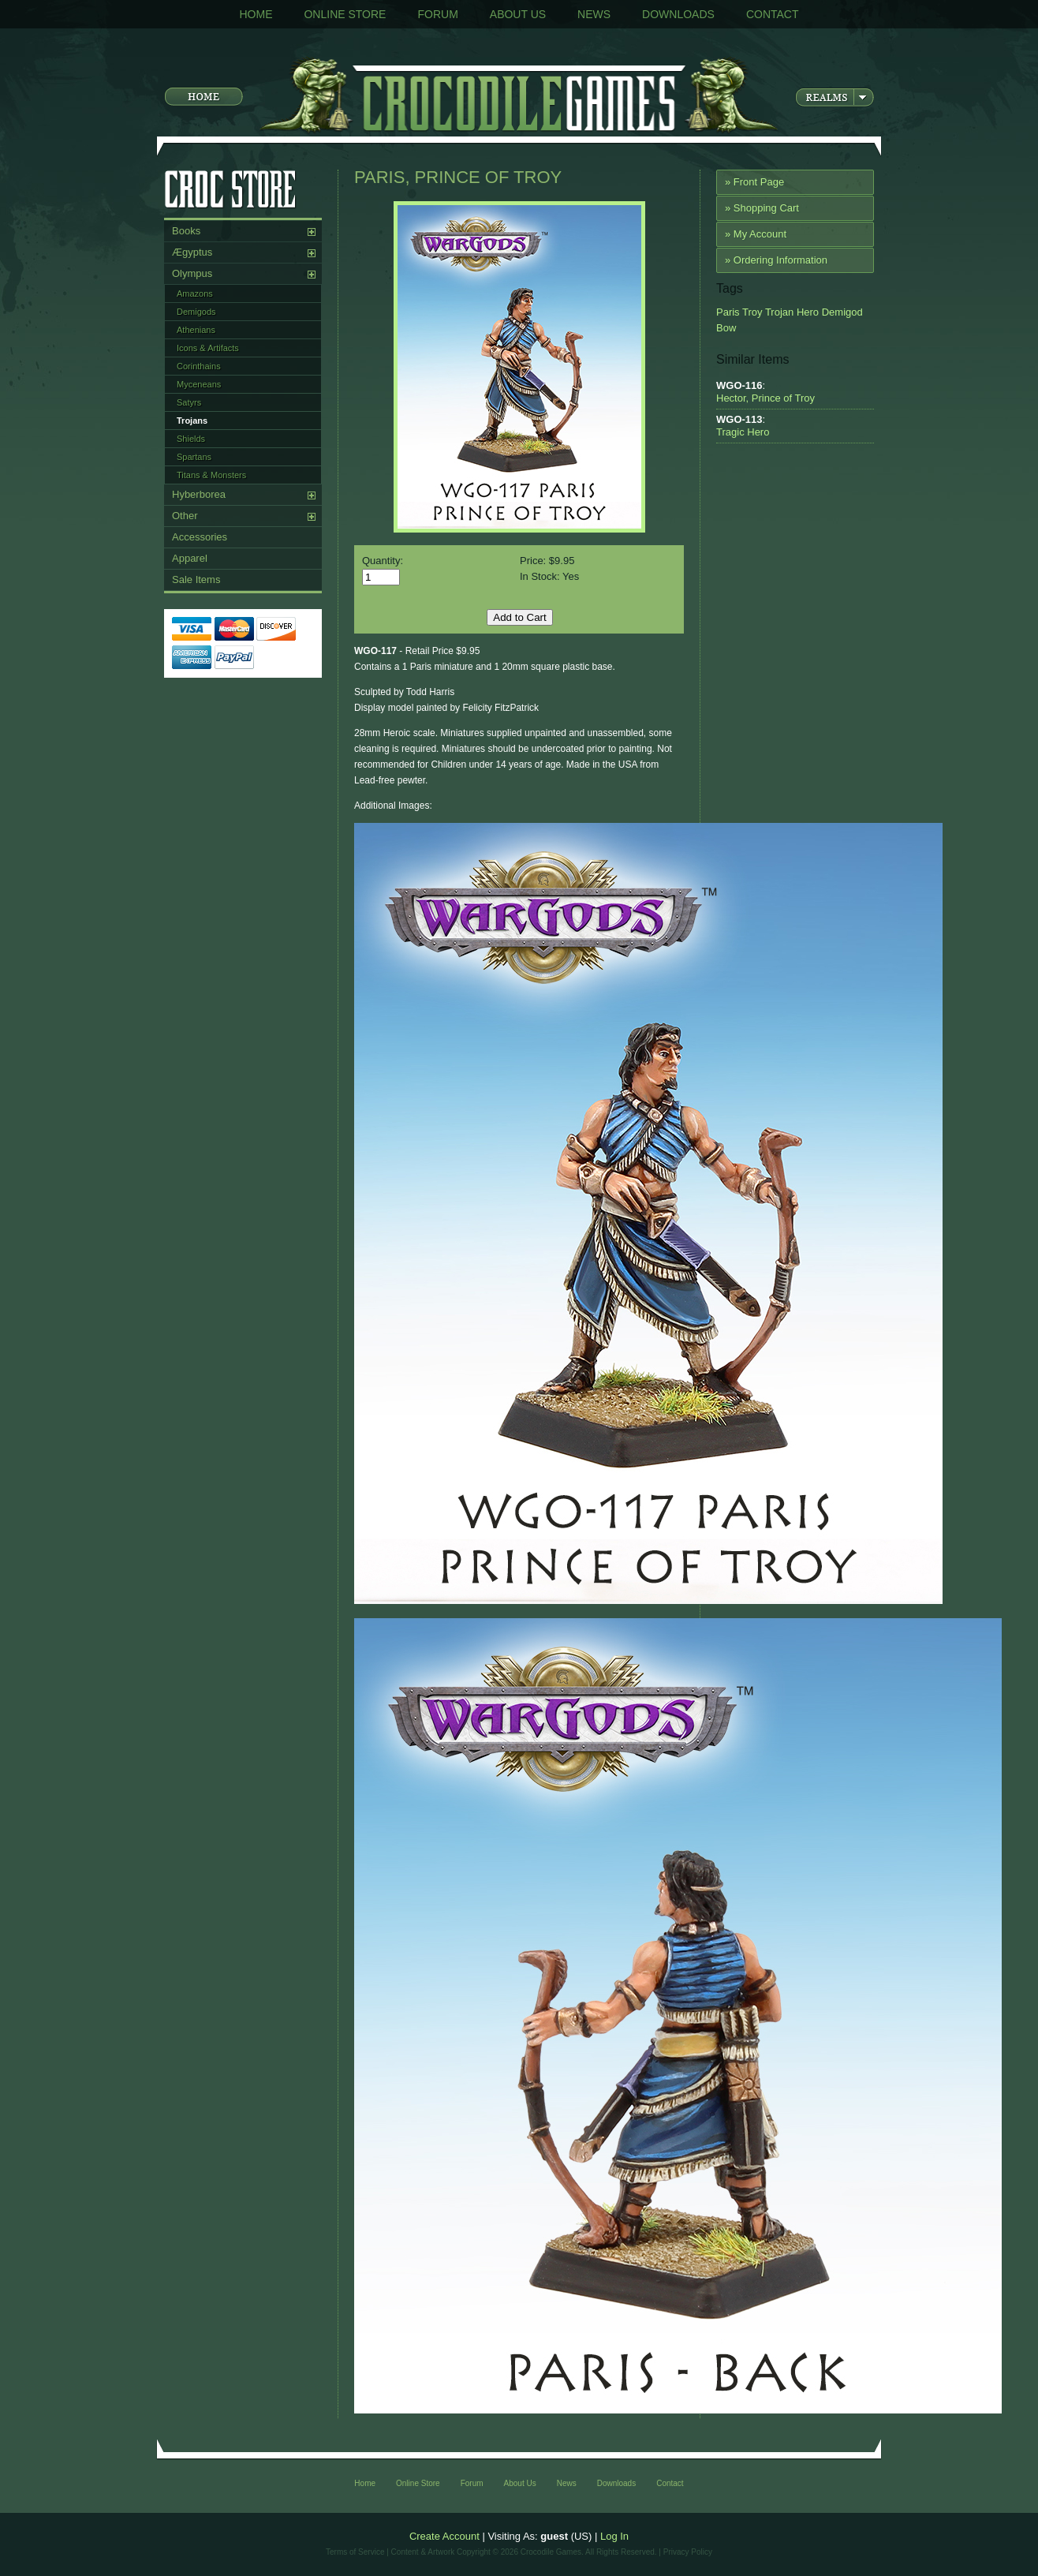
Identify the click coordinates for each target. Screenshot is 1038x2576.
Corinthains (199, 366)
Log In (614, 2536)
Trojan (778, 312)
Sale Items (196, 579)
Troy (751, 312)
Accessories (199, 537)
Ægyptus (192, 252)
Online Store (345, 14)
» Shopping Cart (762, 208)
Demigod (841, 312)
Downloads (678, 14)
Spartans (194, 457)
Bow (726, 328)
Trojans (192, 420)
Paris (728, 312)
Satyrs (189, 402)
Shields (191, 438)
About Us (518, 14)
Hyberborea (199, 494)
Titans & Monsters (211, 475)
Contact (772, 14)
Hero (806, 312)
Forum (437, 14)
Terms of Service (355, 2552)
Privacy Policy (687, 2552)
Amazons (195, 293)
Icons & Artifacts (208, 348)
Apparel (189, 558)
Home (255, 14)
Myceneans (199, 384)
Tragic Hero (742, 432)
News (593, 14)
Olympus (192, 273)
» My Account (755, 234)
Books (186, 231)
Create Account (444, 2536)
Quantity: (382, 560)
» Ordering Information (776, 260)
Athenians (196, 330)
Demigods (196, 311)
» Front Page (754, 182)
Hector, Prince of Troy (765, 398)
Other (185, 516)
